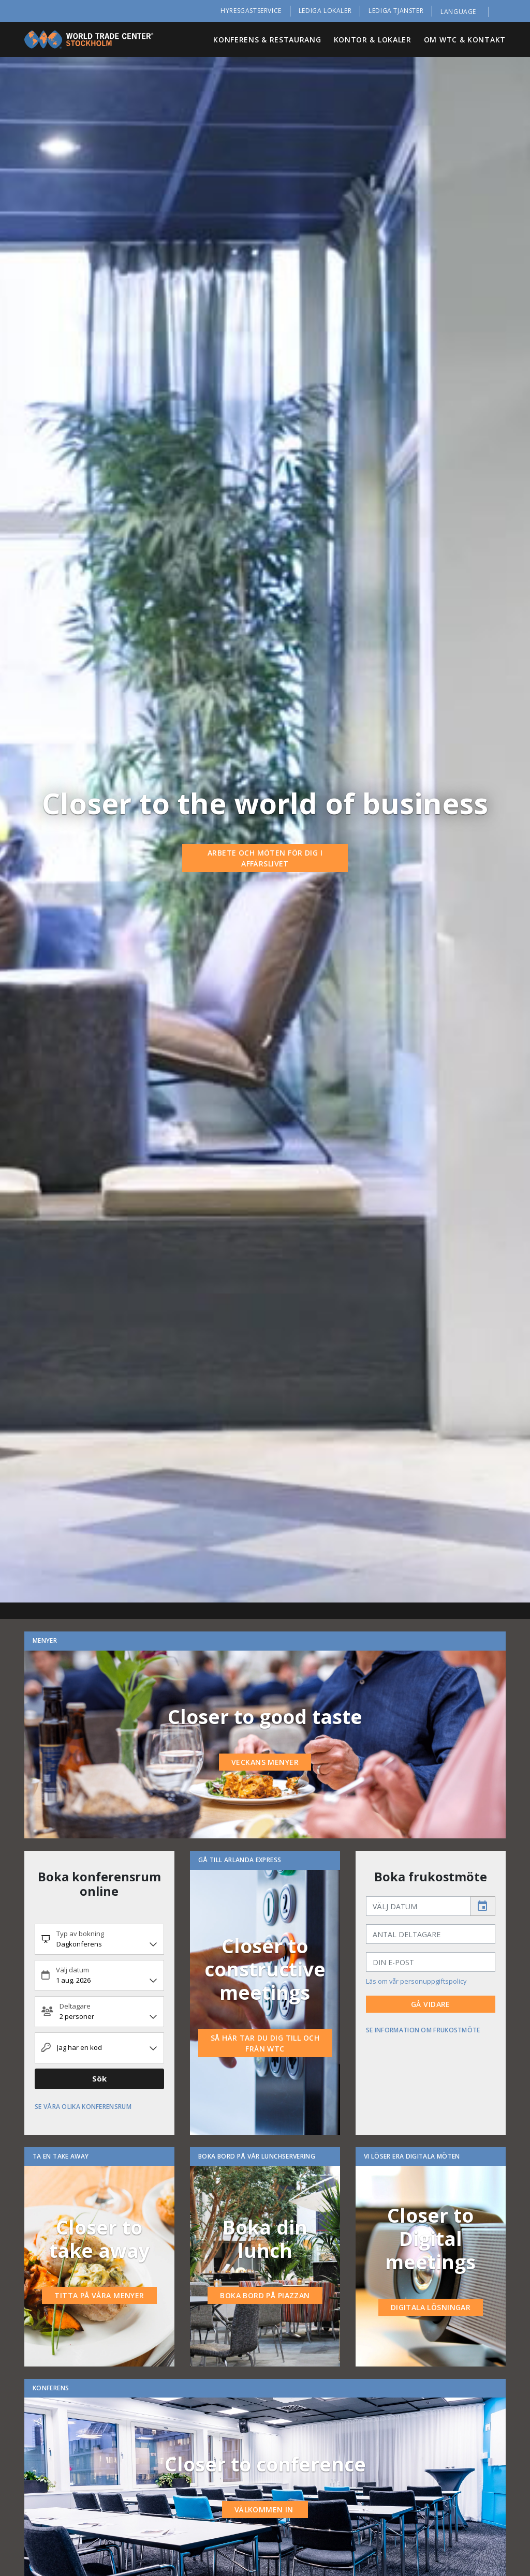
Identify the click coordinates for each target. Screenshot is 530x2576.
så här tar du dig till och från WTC (265, 2043)
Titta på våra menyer (99, 2295)
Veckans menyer (265, 1762)
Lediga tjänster (396, 10)
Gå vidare (430, 2004)
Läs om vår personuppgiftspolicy (416, 1981)
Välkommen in (265, 2509)
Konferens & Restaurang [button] (267, 39)
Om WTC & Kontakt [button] (465, 39)
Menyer (45, 1640)
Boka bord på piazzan (265, 2295)
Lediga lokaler (325, 10)
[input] (418, 1906)
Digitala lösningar (431, 2307)
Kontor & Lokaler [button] (372, 39)
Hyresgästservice (251, 10)
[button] (464, 12)
